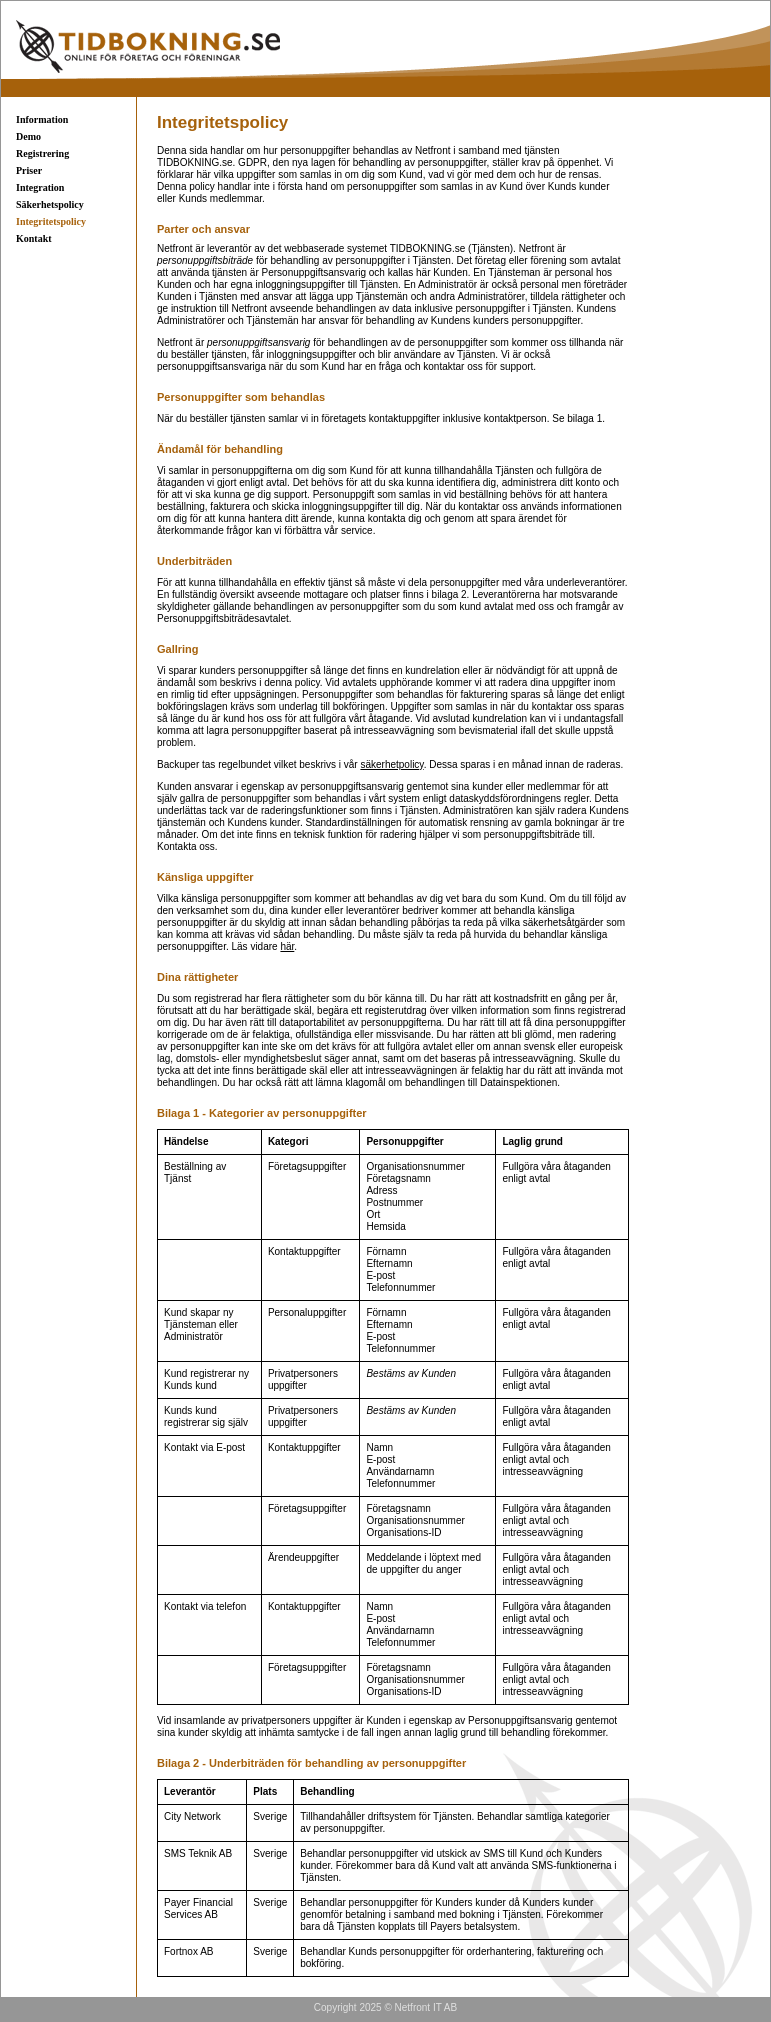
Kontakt (34, 238)
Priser (29, 170)
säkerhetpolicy (391, 764)
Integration (40, 187)
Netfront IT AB (426, 2007)
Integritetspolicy (51, 221)
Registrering (42, 153)
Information (42, 119)
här (287, 946)
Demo (28, 136)
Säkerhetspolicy (50, 204)
